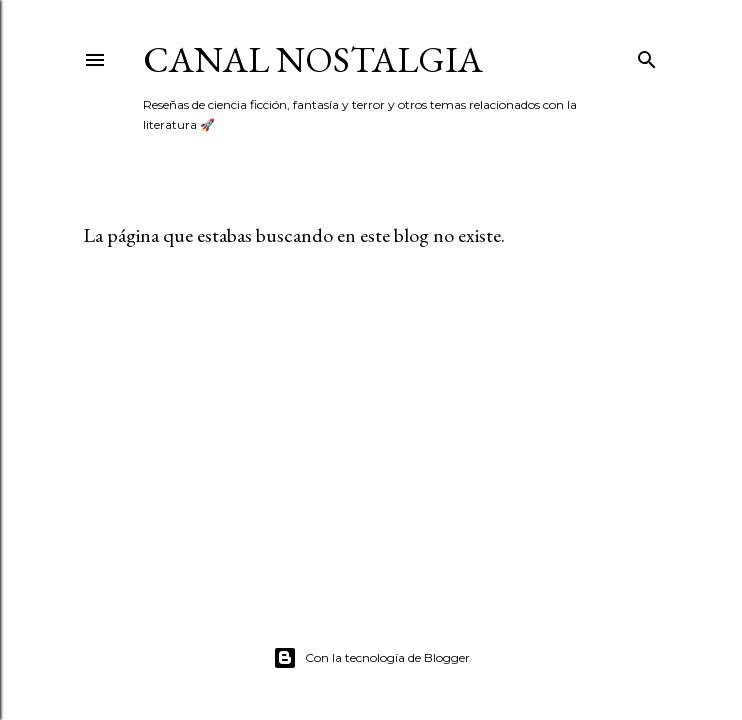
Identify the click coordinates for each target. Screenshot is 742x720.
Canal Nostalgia (313, 59)
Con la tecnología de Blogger (371, 658)
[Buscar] (647, 55)
